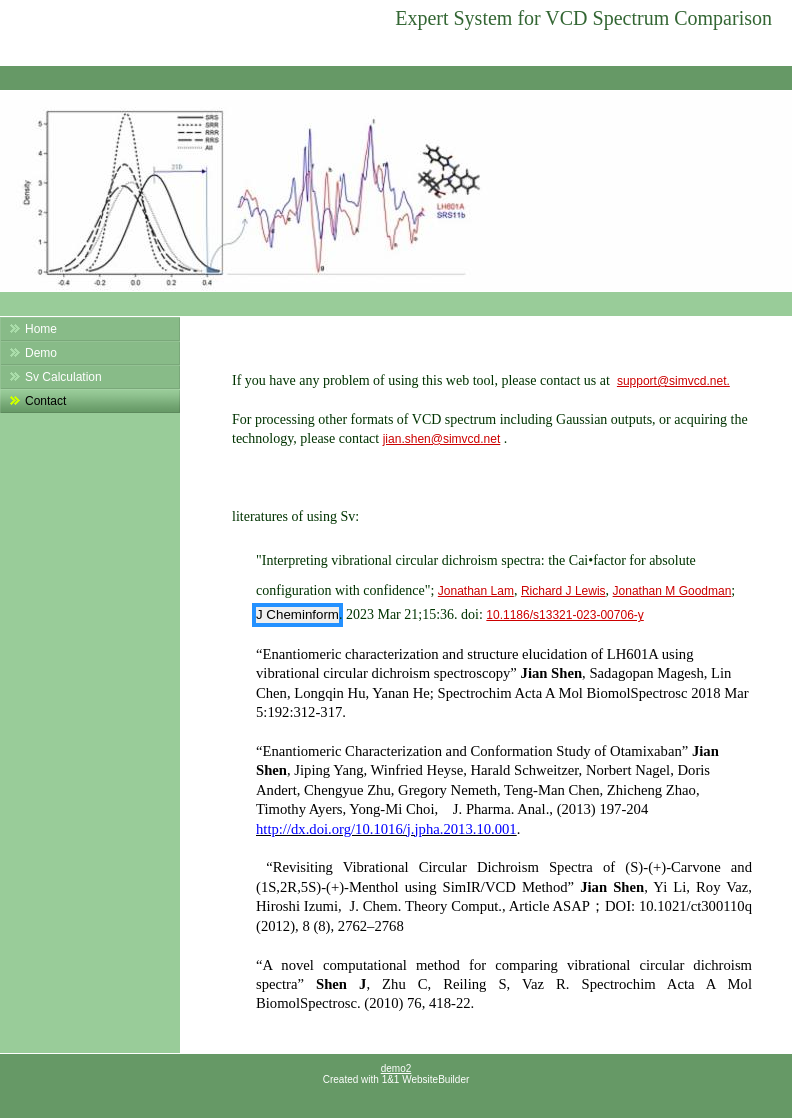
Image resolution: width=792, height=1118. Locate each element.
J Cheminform (297, 614)
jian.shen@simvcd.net (442, 439)
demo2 (396, 1068)
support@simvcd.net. (673, 381)
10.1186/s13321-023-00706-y (564, 615)
